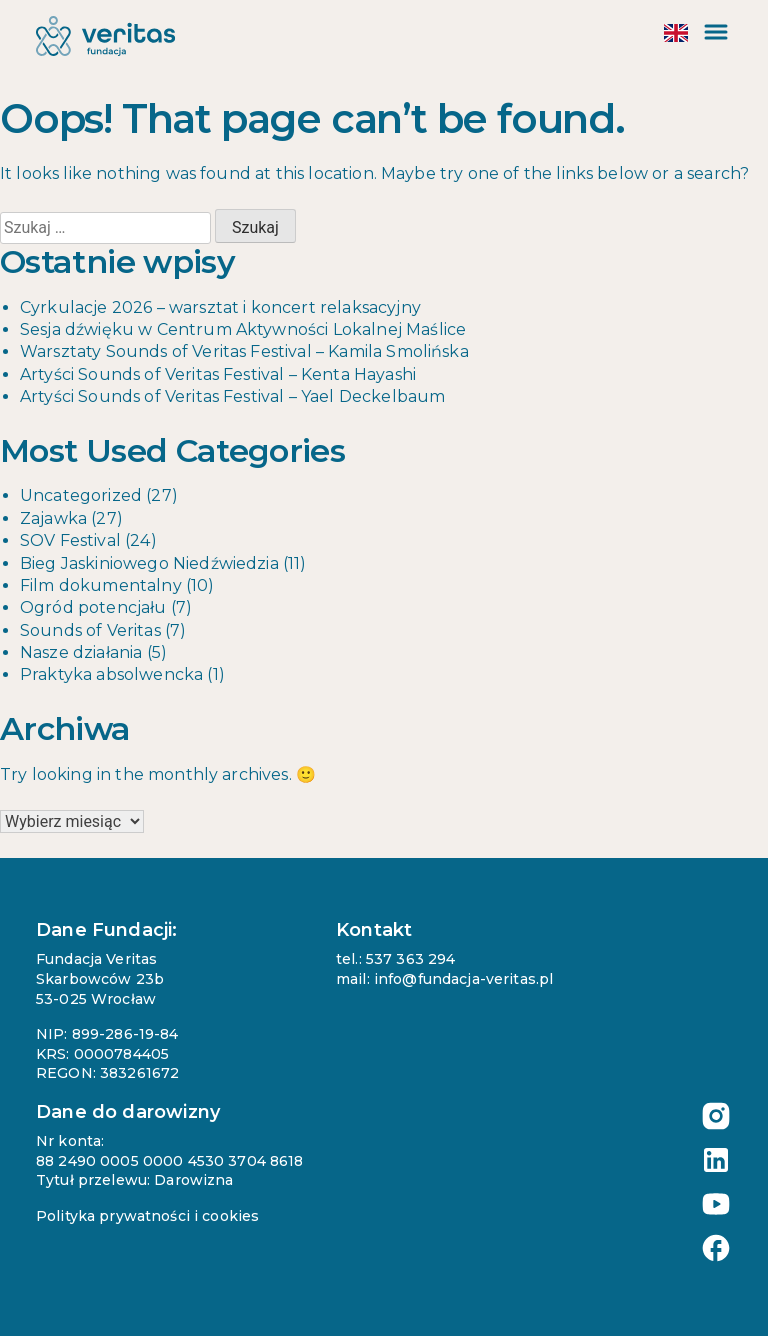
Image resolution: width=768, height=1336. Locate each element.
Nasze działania (81, 652)
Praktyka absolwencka (111, 674)
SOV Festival (70, 540)
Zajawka (53, 518)
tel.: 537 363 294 (395, 959)
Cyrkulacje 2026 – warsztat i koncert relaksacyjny (220, 307)
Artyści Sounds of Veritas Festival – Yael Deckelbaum (232, 396)
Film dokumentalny (101, 585)
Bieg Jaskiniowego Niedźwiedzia (149, 563)
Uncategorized (81, 495)
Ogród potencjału (93, 607)
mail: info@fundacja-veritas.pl (444, 979)
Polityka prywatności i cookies (147, 1216)
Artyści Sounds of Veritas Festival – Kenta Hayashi (218, 374)
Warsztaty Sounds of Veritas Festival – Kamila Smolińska (244, 351)
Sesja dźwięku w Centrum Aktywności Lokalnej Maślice (243, 329)
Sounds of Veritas (90, 630)
